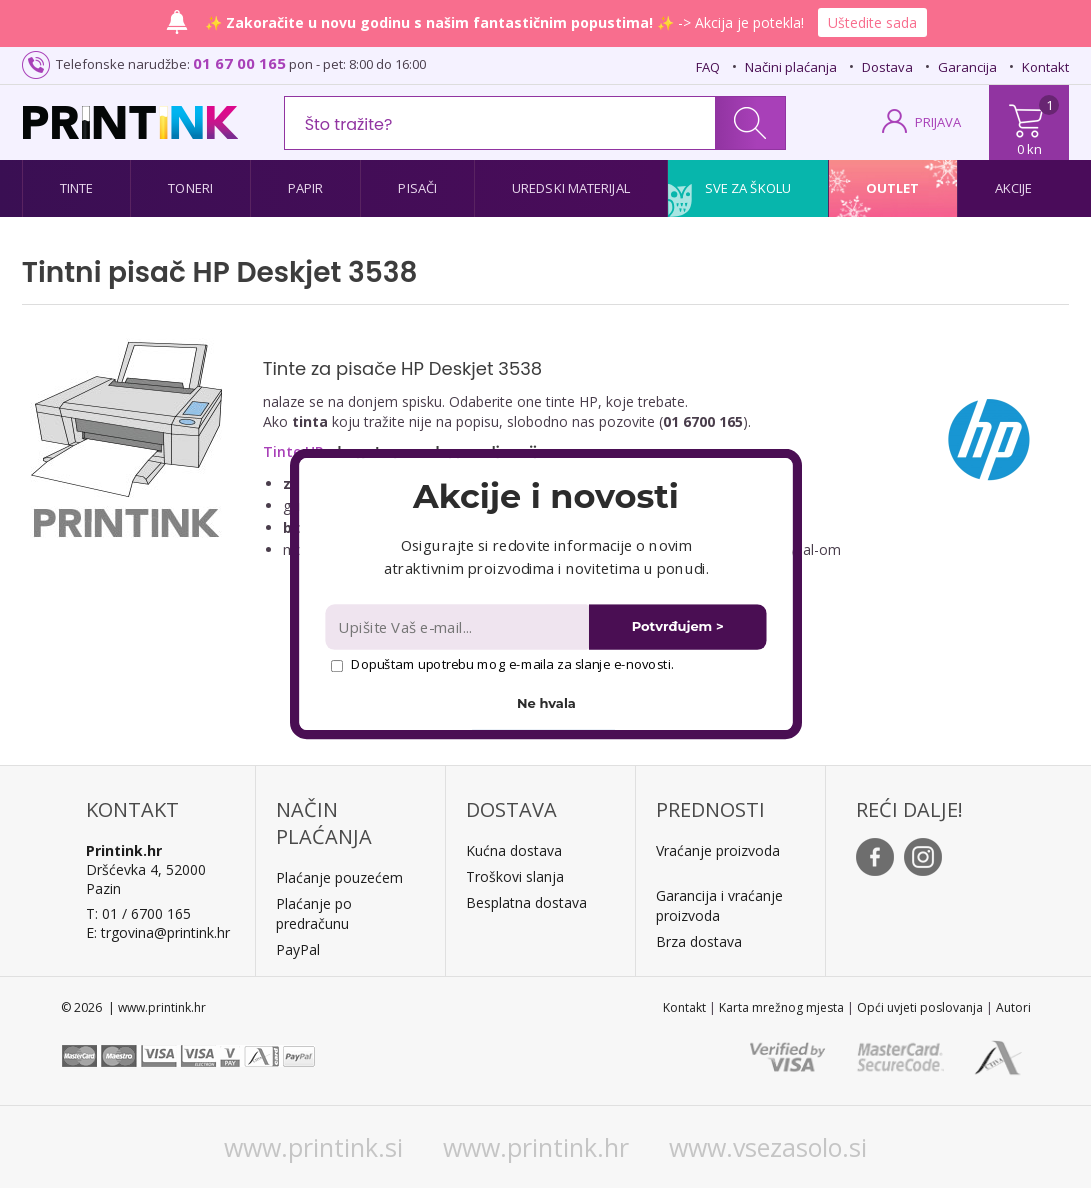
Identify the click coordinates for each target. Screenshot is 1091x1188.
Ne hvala (546, 703)
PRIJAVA (938, 122)
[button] (545, 496)
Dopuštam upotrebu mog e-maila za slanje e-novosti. (501, 664)
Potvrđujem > (677, 626)
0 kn (1029, 149)
